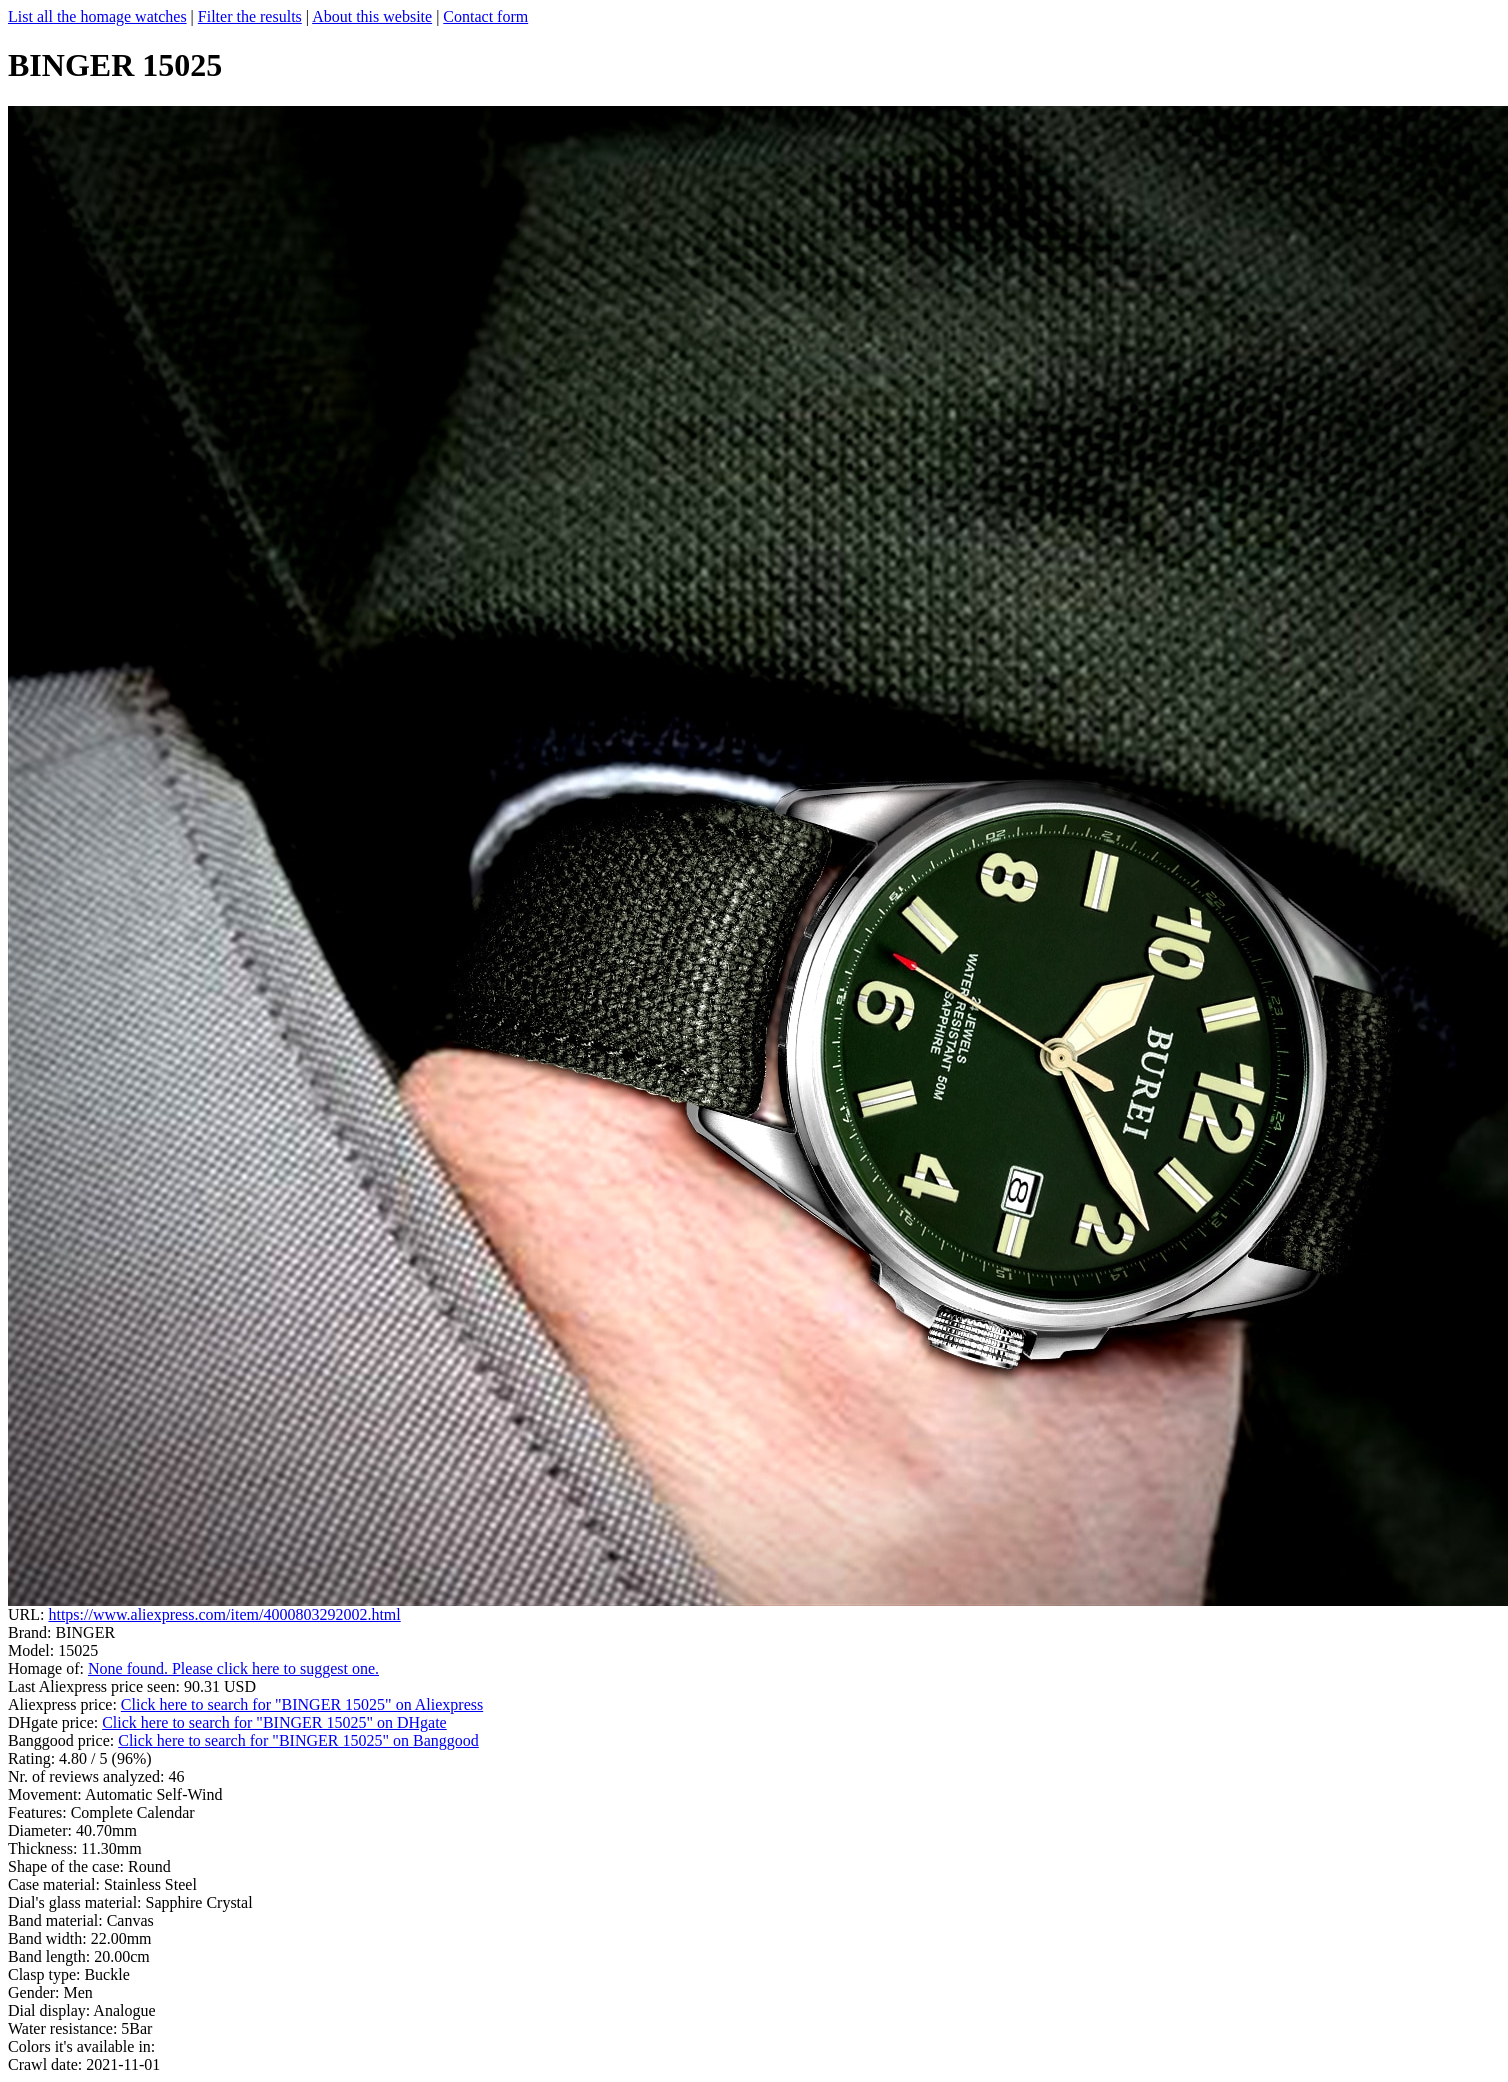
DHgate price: (55, 1722)
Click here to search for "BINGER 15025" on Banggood (298, 1740)
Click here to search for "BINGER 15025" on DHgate (274, 1722)
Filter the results (250, 16)
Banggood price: (63, 1740)
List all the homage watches (97, 16)
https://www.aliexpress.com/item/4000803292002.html (224, 1614)
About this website (372, 16)
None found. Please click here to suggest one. (233, 1668)
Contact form (485, 16)
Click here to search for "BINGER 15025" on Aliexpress (302, 1704)
